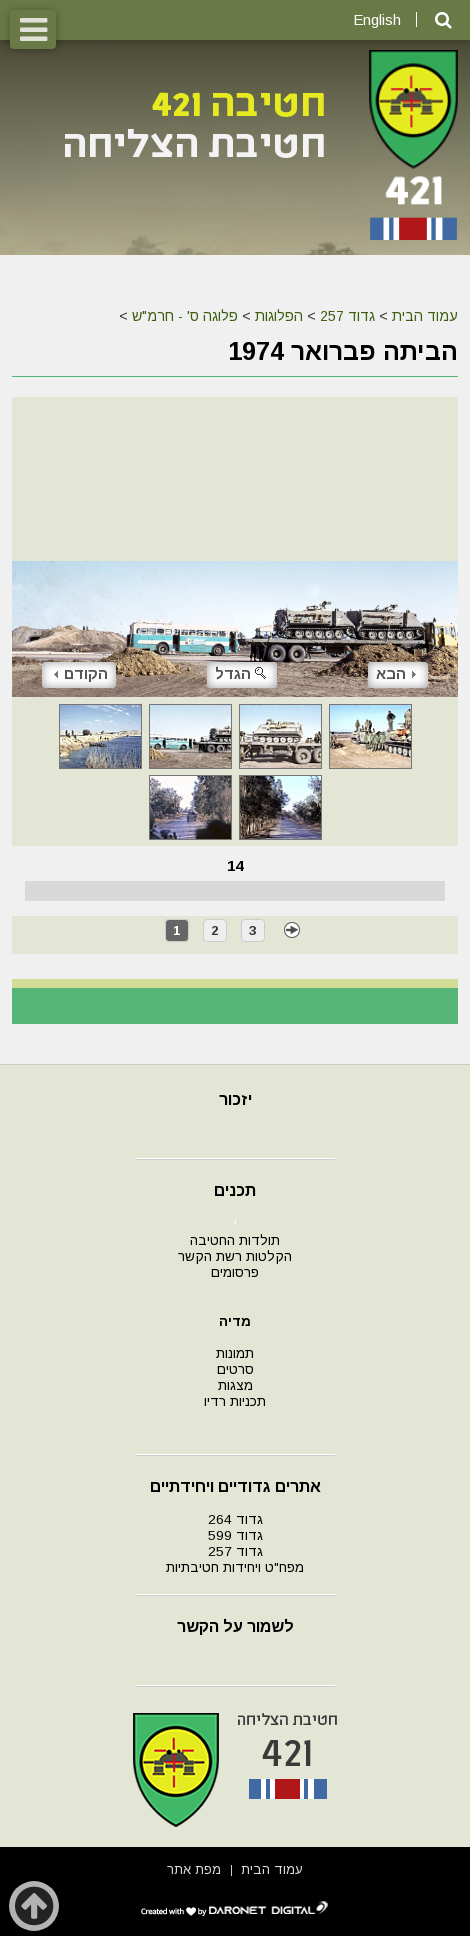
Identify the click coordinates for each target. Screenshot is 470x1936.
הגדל (242, 673)
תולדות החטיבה (235, 1240)
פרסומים (235, 1272)
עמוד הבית (425, 316)
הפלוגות (279, 316)
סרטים (235, 1369)
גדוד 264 (235, 1519)
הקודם (81, 673)
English (377, 19)
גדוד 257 (347, 316)
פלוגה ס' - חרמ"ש (185, 316)
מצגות (235, 1385)
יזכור (235, 1099)
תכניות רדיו (235, 1401)
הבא (396, 673)
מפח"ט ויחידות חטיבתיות (235, 1567)
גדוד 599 (235, 1535)
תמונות (235, 1353)
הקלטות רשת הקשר (235, 1256)
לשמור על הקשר (235, 1626)
